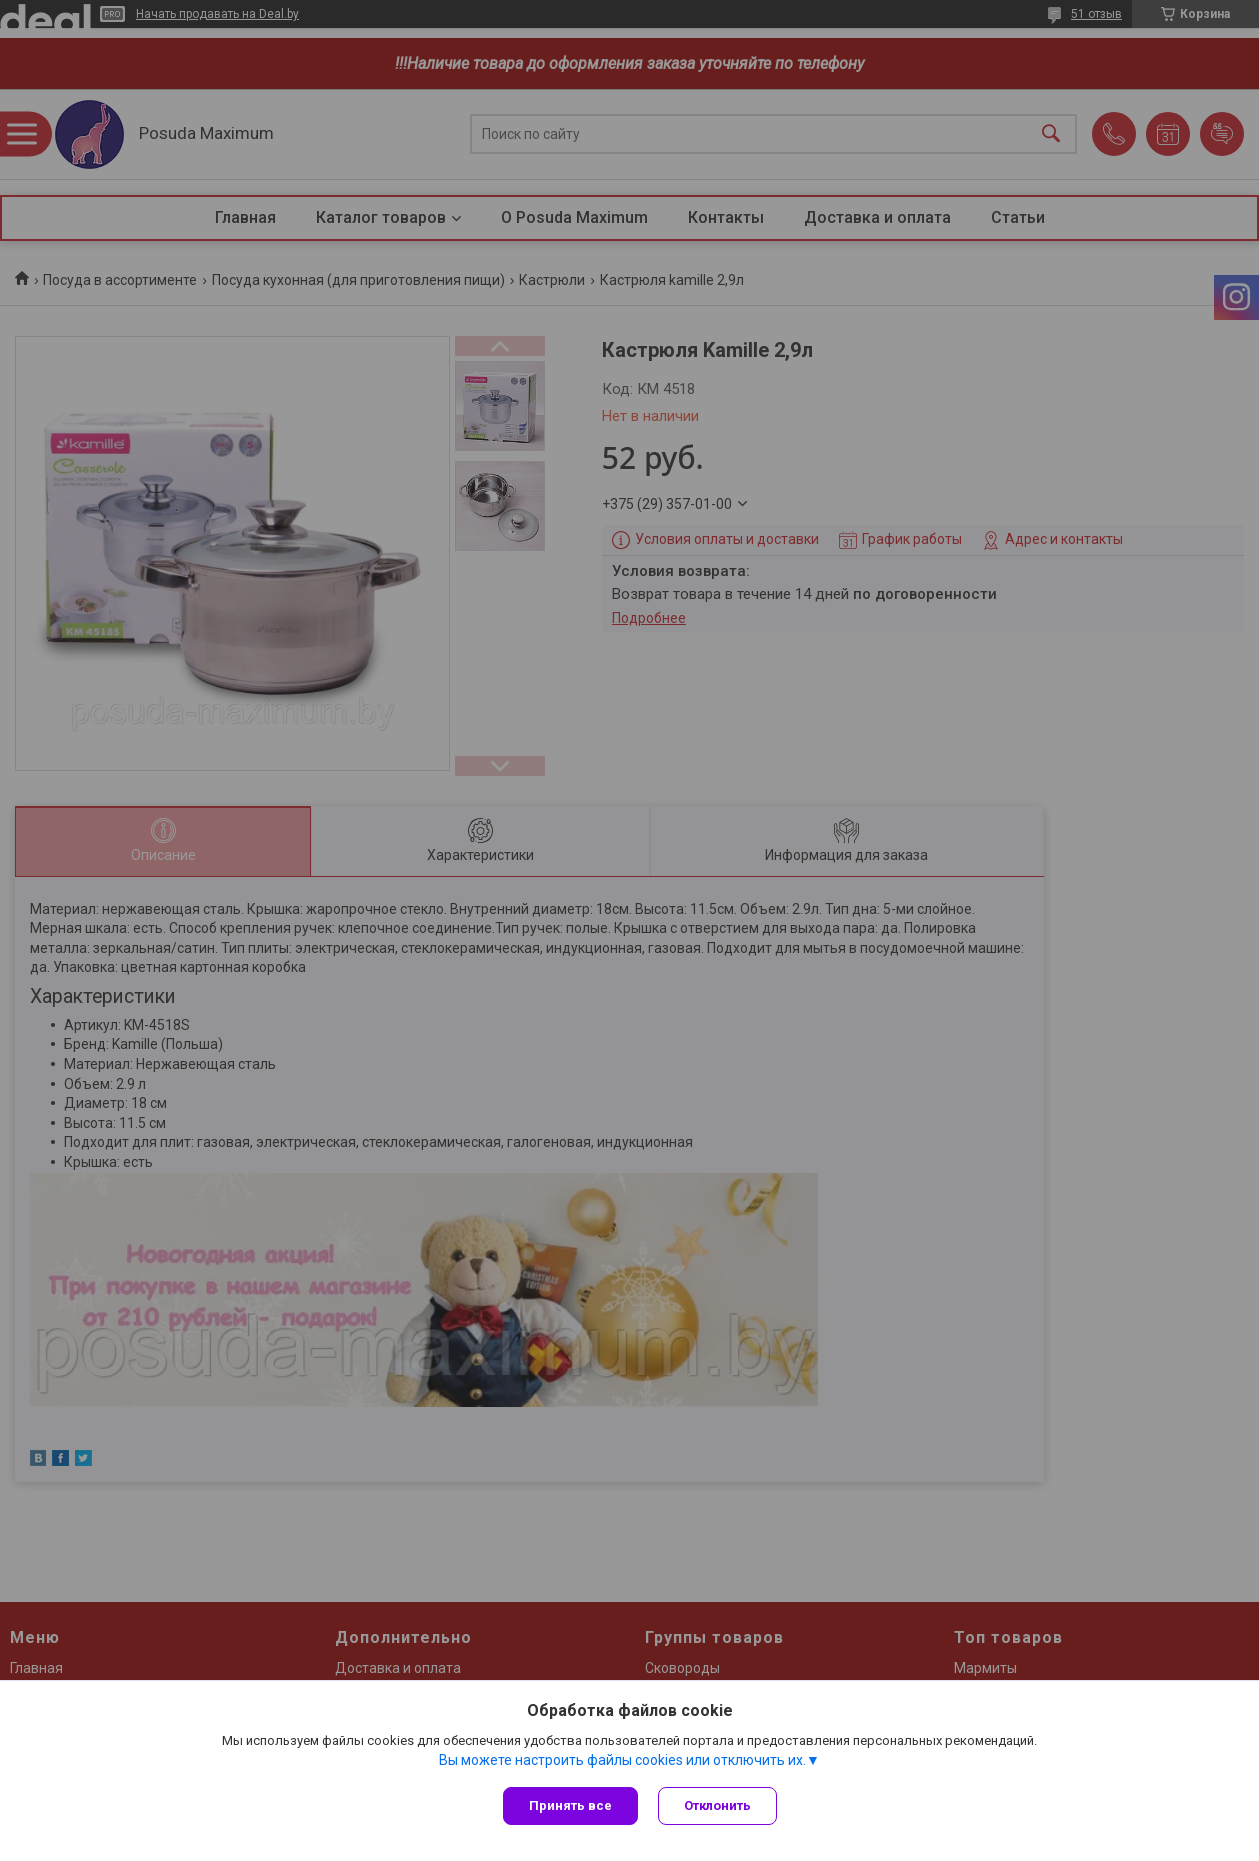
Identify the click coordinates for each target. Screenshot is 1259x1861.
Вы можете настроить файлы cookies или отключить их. (622, 1760)
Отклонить (717, 1805)
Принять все (570, 1805)
